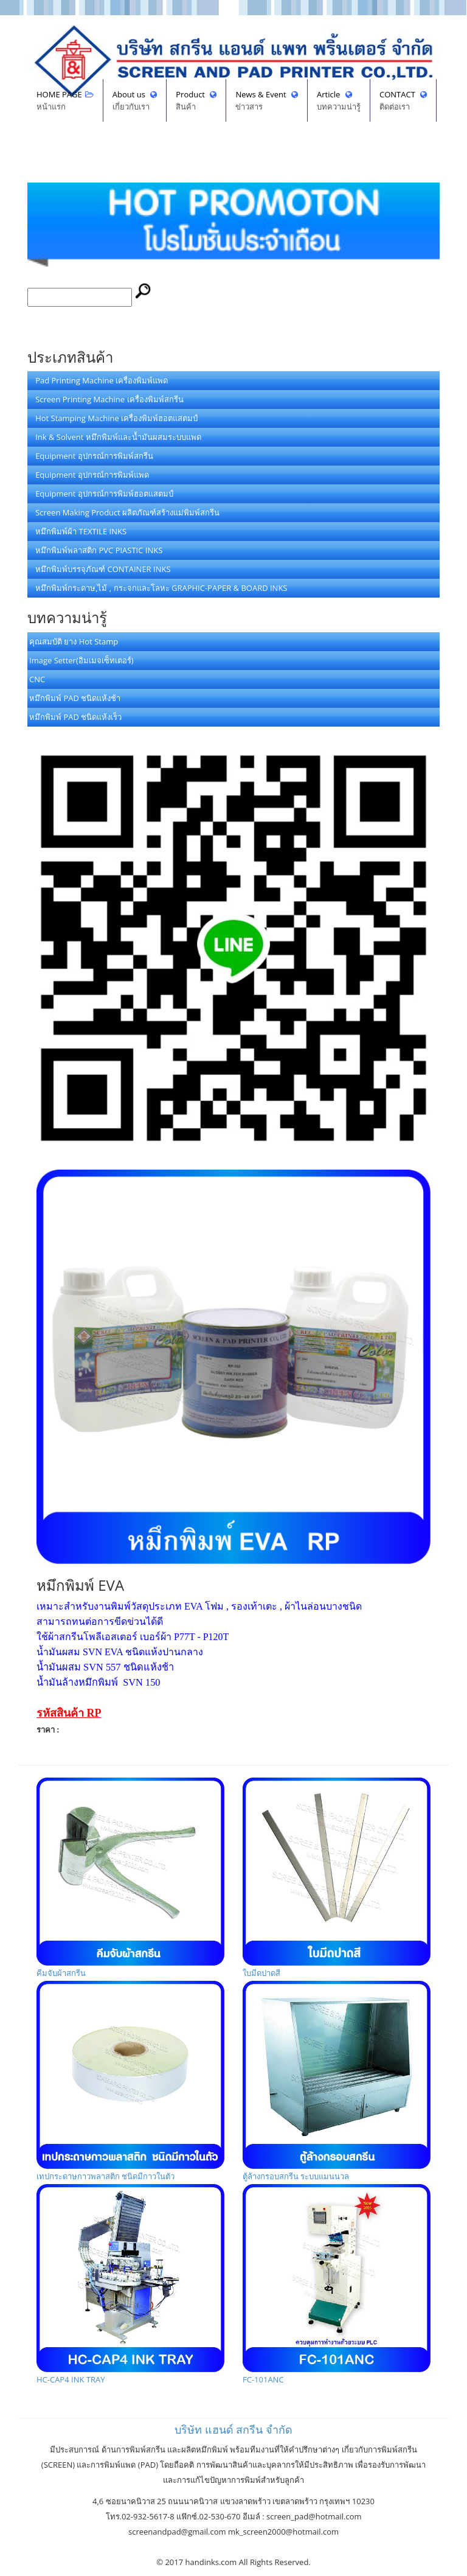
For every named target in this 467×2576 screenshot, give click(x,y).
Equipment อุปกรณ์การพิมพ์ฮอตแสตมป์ (101, 493)
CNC (37, 679)
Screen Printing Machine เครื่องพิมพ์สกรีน (106, 399)
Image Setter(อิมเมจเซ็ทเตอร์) (81, 660)
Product (196, 101)
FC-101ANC (337, 2284)
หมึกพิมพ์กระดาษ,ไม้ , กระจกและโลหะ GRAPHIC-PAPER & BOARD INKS (158, 587)
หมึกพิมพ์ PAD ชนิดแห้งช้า (74, 698)
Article (339, 101)
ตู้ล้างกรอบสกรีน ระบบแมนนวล (337, 2081)
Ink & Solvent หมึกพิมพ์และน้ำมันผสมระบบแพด (115, 436)
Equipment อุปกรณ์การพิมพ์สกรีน (91, 455)
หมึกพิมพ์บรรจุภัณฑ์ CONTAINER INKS (100, 569)
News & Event (266, 101)
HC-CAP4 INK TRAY (130, 2284)
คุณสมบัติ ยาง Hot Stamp (73, 641)
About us (134, 101)
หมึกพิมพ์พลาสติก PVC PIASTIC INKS (95, 550)
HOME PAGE (65, 101)
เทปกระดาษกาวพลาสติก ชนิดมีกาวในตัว (130, 2081)
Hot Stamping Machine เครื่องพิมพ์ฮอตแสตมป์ (113, 418)
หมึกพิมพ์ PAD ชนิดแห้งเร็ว (75, 716)
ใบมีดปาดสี (337, 1878)
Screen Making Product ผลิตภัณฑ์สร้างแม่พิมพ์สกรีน (124, 512)
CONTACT (403, 101)
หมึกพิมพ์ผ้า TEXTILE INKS (77, 531)
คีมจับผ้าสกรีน (130, 1878)
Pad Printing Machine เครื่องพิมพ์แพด (98, 380)
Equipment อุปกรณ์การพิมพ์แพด (89, 474)
